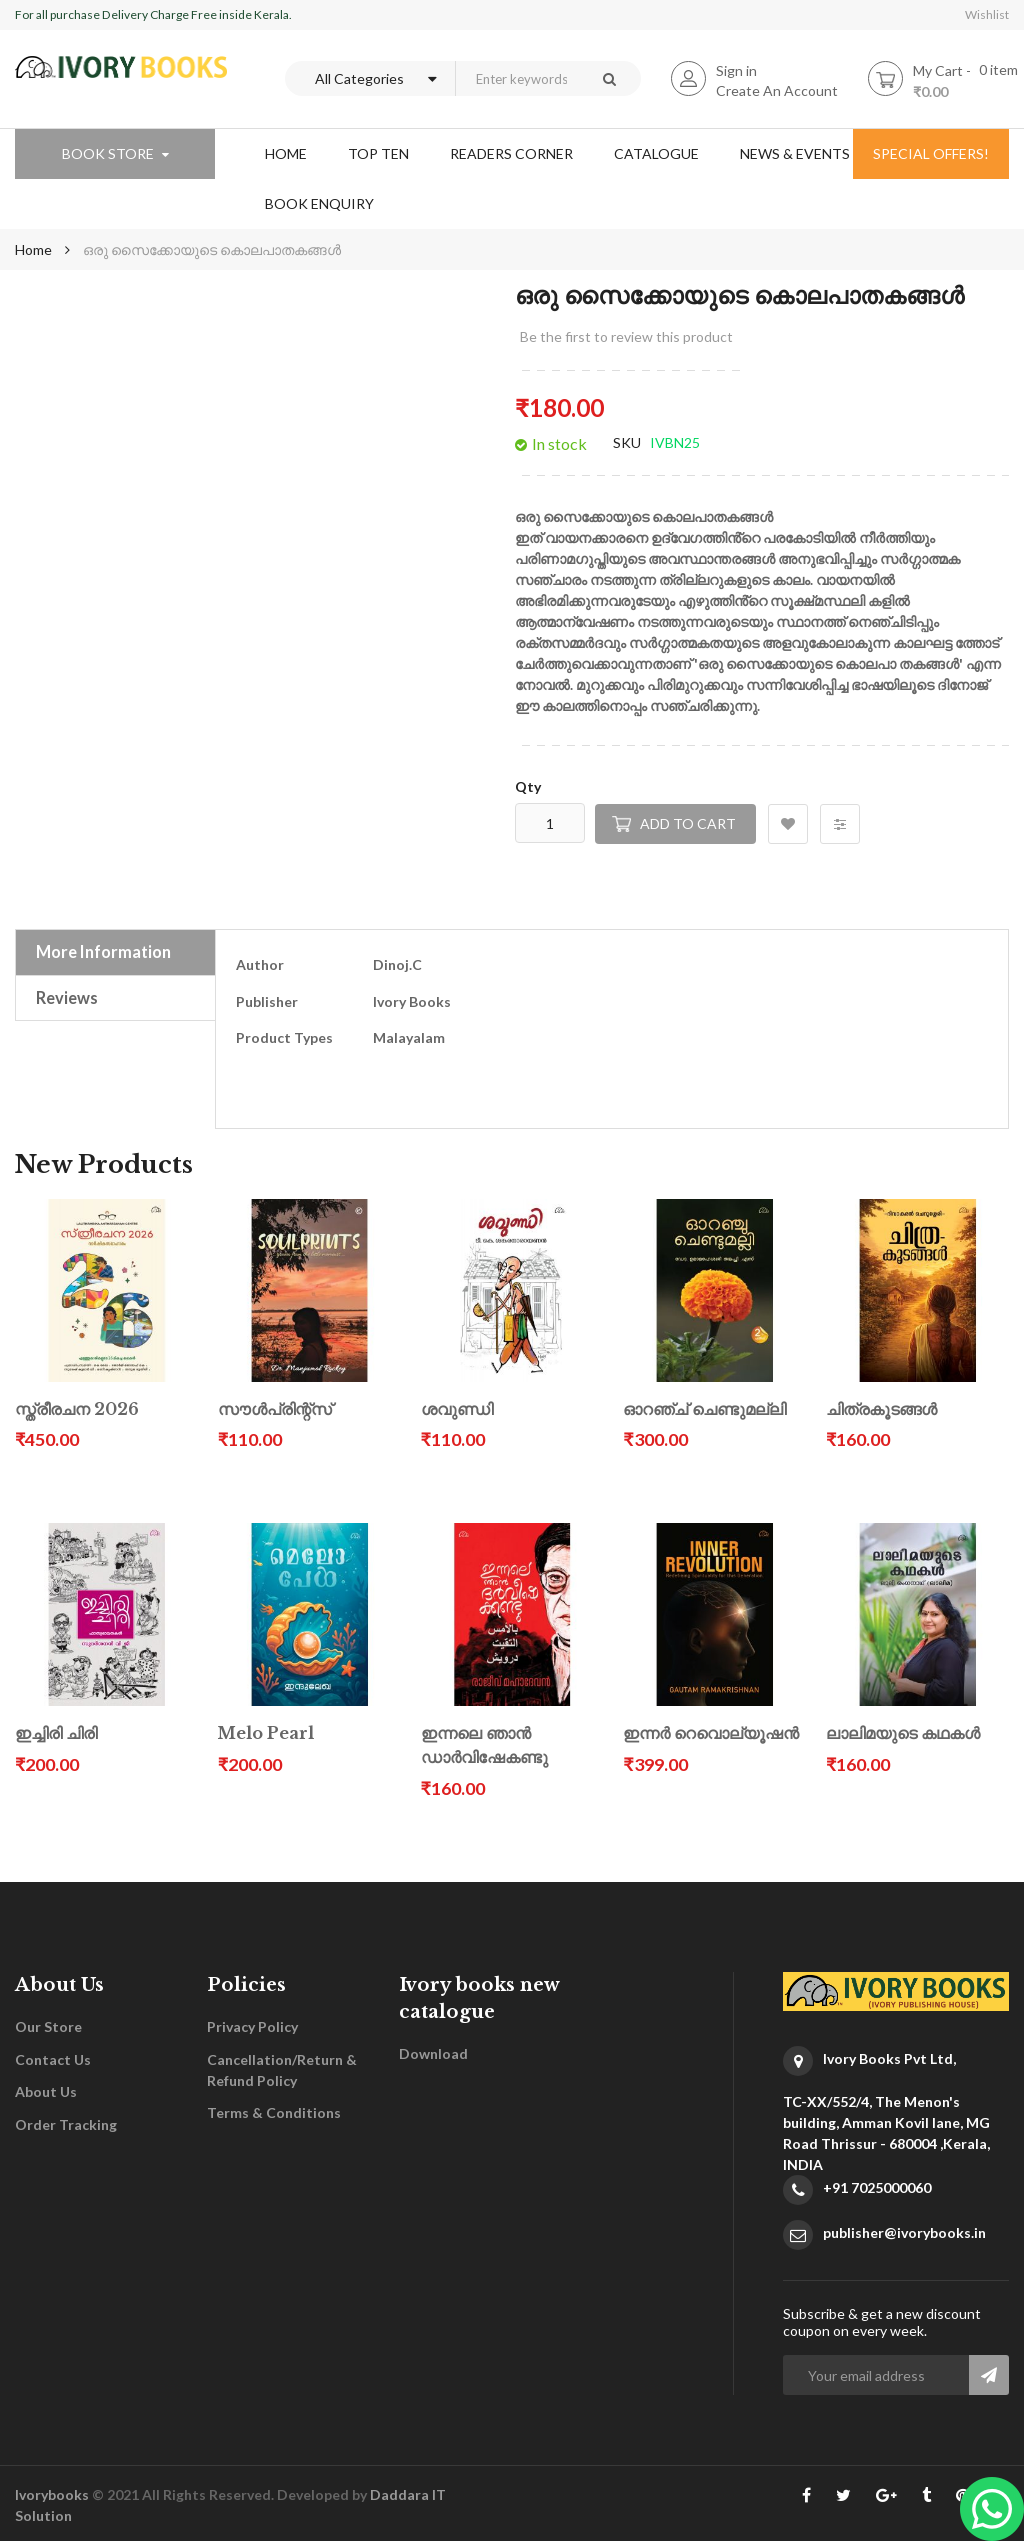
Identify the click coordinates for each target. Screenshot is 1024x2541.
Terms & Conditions (274, 2112)
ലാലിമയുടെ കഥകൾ (903, 1733)
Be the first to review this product (626, 336)
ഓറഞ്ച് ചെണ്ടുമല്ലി (704, 1409)
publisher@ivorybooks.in (904, 2232)
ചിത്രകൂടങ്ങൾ (881, 1409)
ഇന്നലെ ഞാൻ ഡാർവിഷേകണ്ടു (484, 1745)
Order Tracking (66, 2124)
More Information (103, 951)
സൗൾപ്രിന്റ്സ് (275, 1409)
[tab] (115, 951)
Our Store (48, 2026)
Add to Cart (688, 823)
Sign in (736, 70)
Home (33, 249)
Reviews (67, 997)
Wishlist (987, 14)
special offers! (931, 153)
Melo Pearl (266, 1733)
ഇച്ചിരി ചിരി (56, 1733)
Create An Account (777, 90)
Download (433, 2053)
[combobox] (516, 78)
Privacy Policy (252, 2026)
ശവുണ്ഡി (457, 1409)
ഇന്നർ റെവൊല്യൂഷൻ (711, 1733)
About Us (46, 2091)
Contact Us (53, 2059)
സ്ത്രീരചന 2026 (77, 1409)
